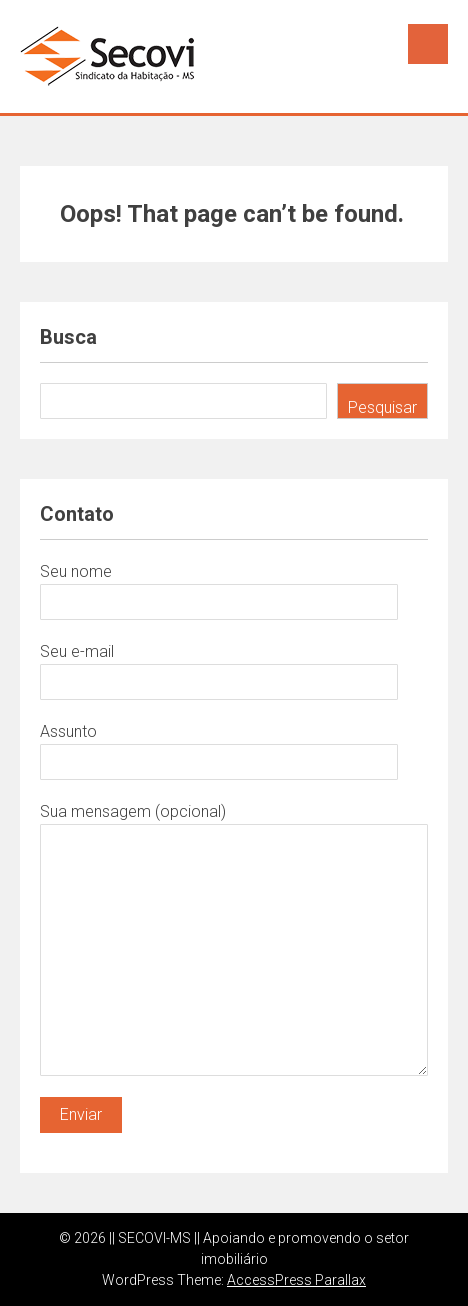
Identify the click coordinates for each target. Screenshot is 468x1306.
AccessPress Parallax (296, 1280)
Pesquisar (382, 407)
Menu (428, 44)
